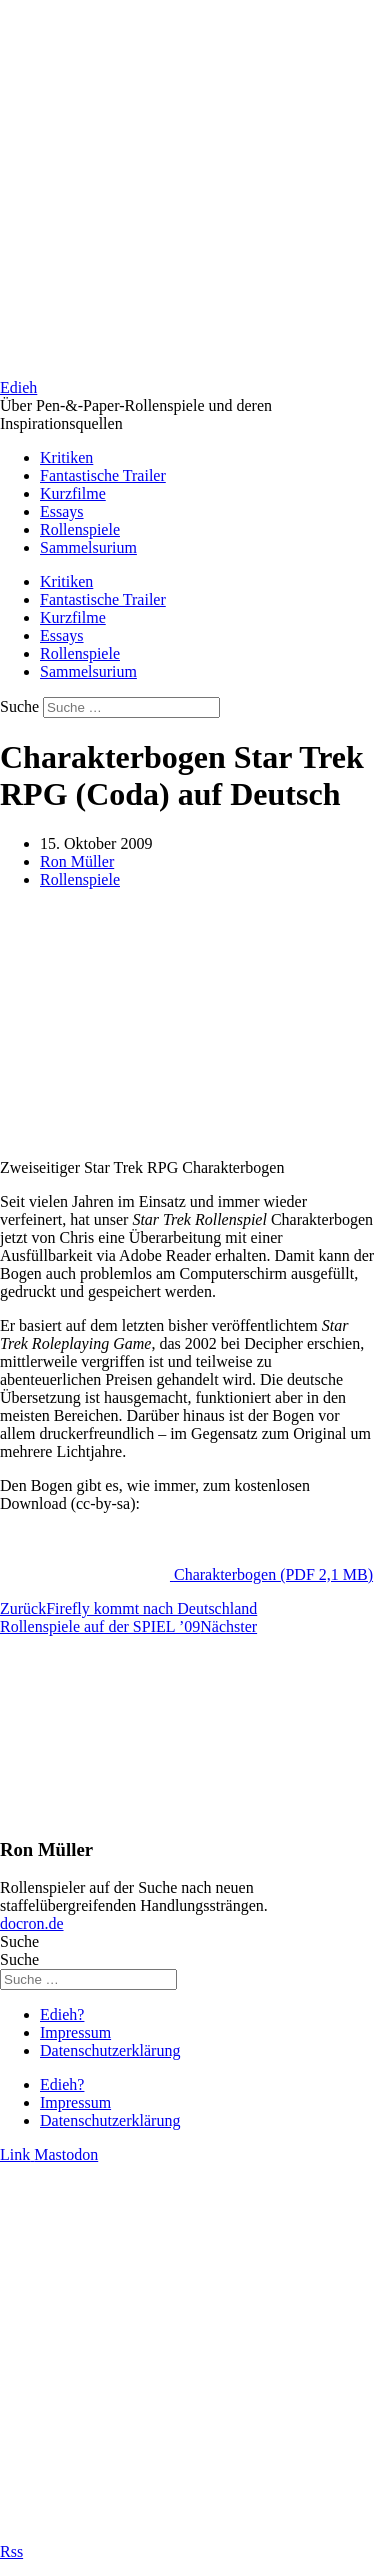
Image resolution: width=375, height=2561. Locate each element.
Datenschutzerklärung (110, 2050)
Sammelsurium (88, 547)
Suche (19, 706)
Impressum (75, 2032)
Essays (62, 511)
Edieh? (62, 2014)
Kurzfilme (73, 493)
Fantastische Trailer (103, 475)
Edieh (18, 387)
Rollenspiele (80, 529)
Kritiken (66, 457)
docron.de (32, 1923)
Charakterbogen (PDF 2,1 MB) (273, 1574)
